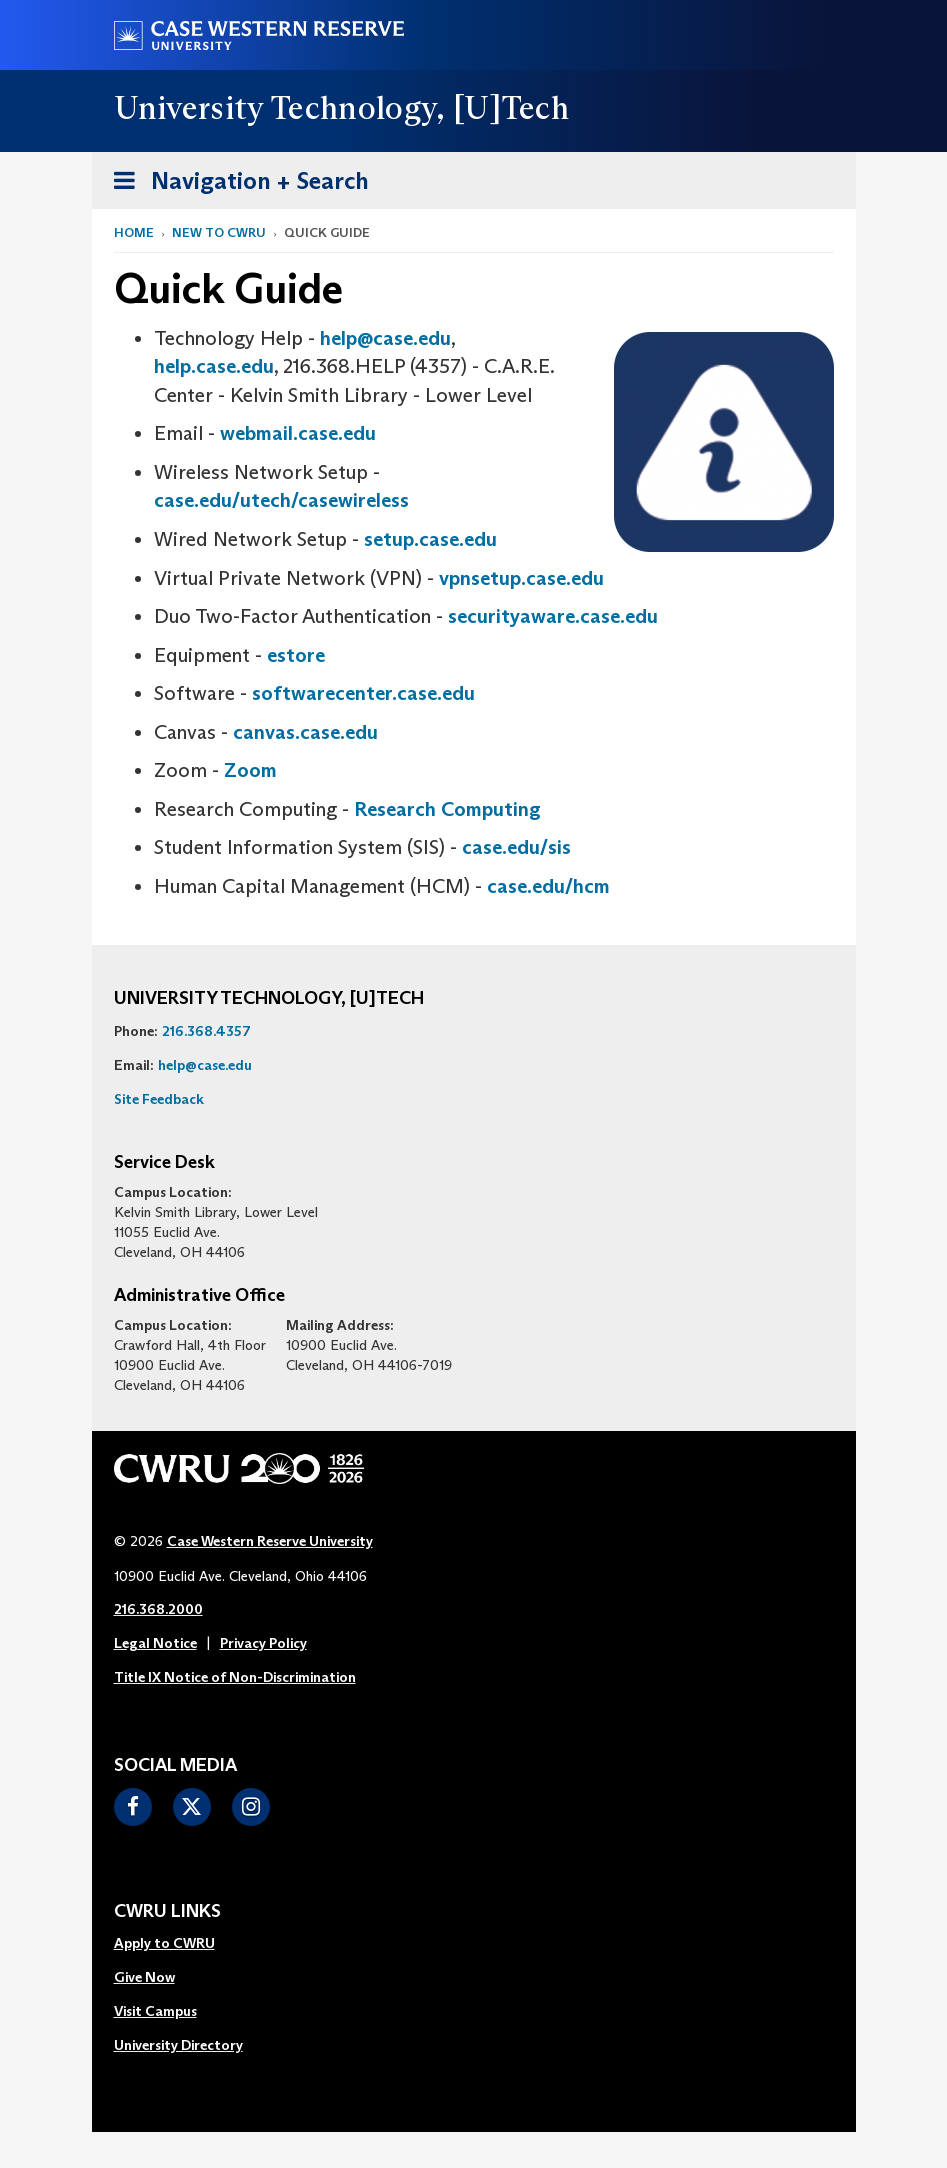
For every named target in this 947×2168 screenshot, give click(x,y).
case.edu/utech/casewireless (281, 500)
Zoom (250, 770)
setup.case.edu (430, 539)
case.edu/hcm (548, 886)
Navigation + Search (235, 184)
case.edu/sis (516, 847)
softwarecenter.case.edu (363, 693)
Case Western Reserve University (270, 1541)
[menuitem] (178, 1944)
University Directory (178, 2045)
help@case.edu (385, 338)
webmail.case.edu (298, 433)
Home (134, 232)
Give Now (144, 1977)
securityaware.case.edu (553, 616)
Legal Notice (155, 1643)
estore (296, 655)
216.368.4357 (206, 1031)
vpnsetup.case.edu (521, 578)
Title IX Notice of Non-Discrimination (235, 1677)
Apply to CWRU (164, 1943)
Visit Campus (155, 2011)
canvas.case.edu (305, 732)
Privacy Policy (263, 1643)
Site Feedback (159, 1099)
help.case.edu (214, 366)
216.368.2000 (158, 1609)
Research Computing (447, 809)
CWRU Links (167, 1912)
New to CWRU (219, 232)
